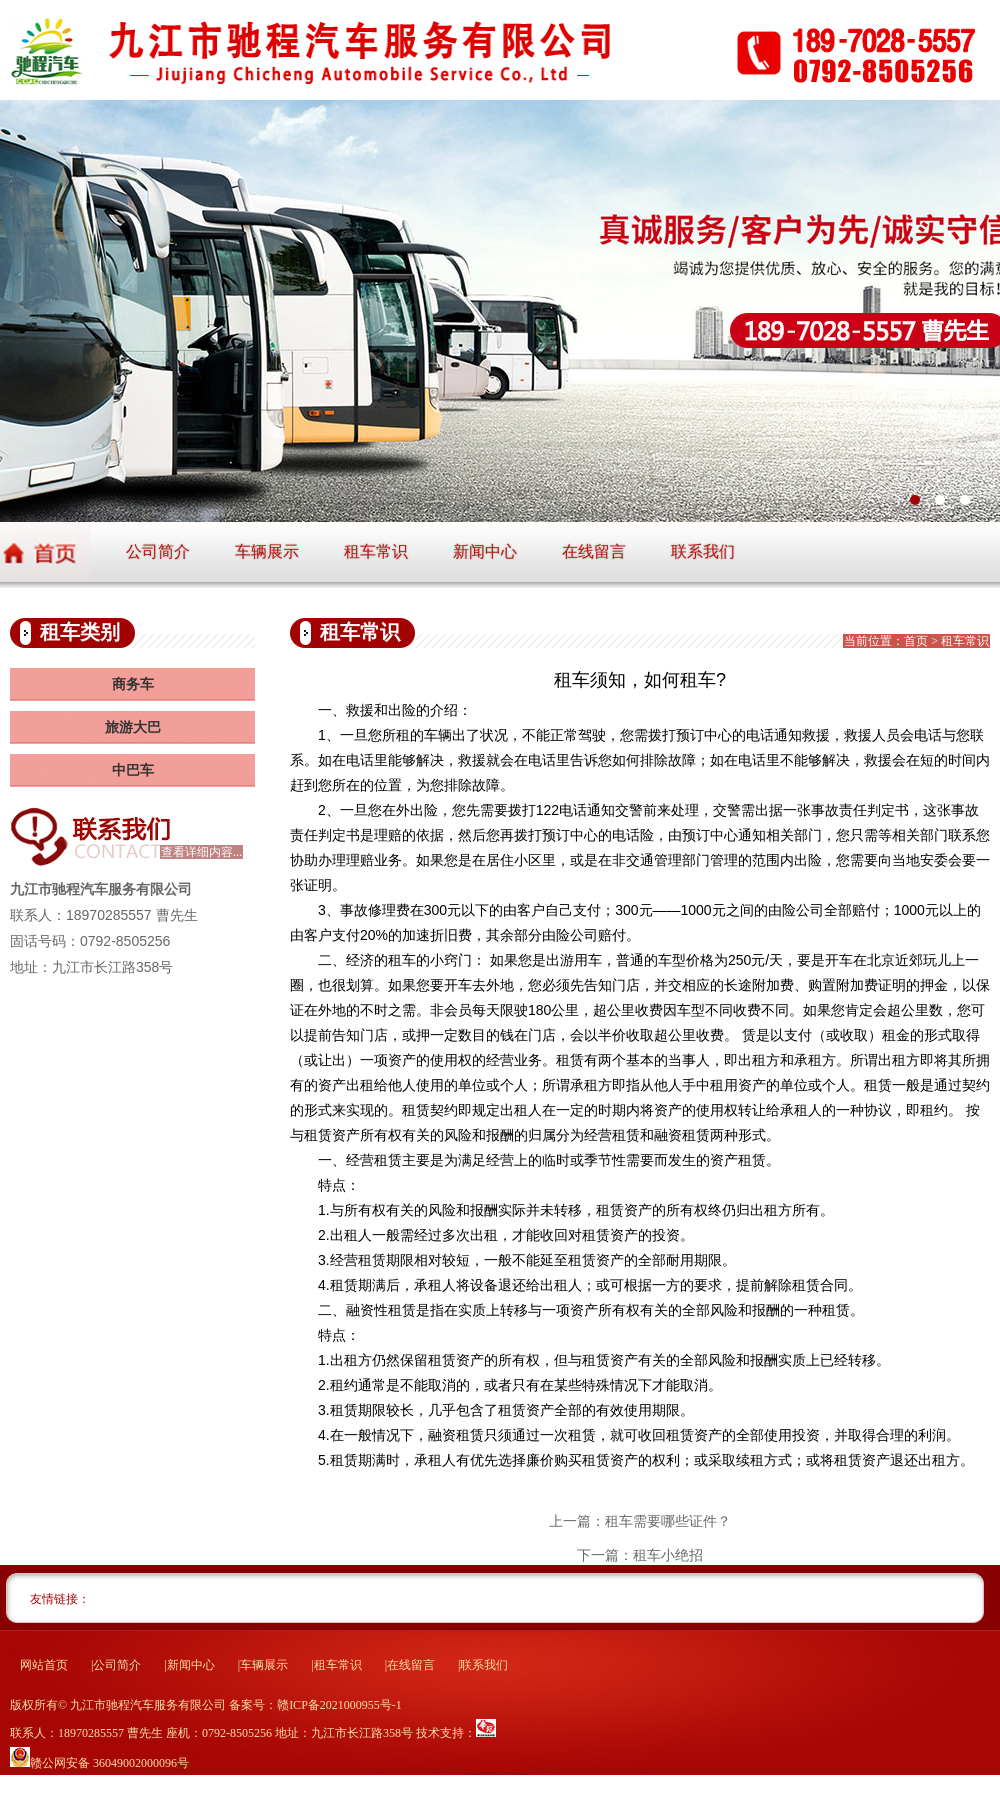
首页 (916, 641)
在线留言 (594, 551)
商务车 (133, 684)
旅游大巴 (133, 727)
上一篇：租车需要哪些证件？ (640, 1521)
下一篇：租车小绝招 (640, 1555)
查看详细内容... (201, 852)
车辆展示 (267, 551)
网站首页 (44, 1665)
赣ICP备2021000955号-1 (339, 1705)
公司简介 (158, 551)
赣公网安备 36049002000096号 (109, 1763)
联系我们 (703, 551)
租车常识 (376, 551)
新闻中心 (485, 551)
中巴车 (133, 770)
